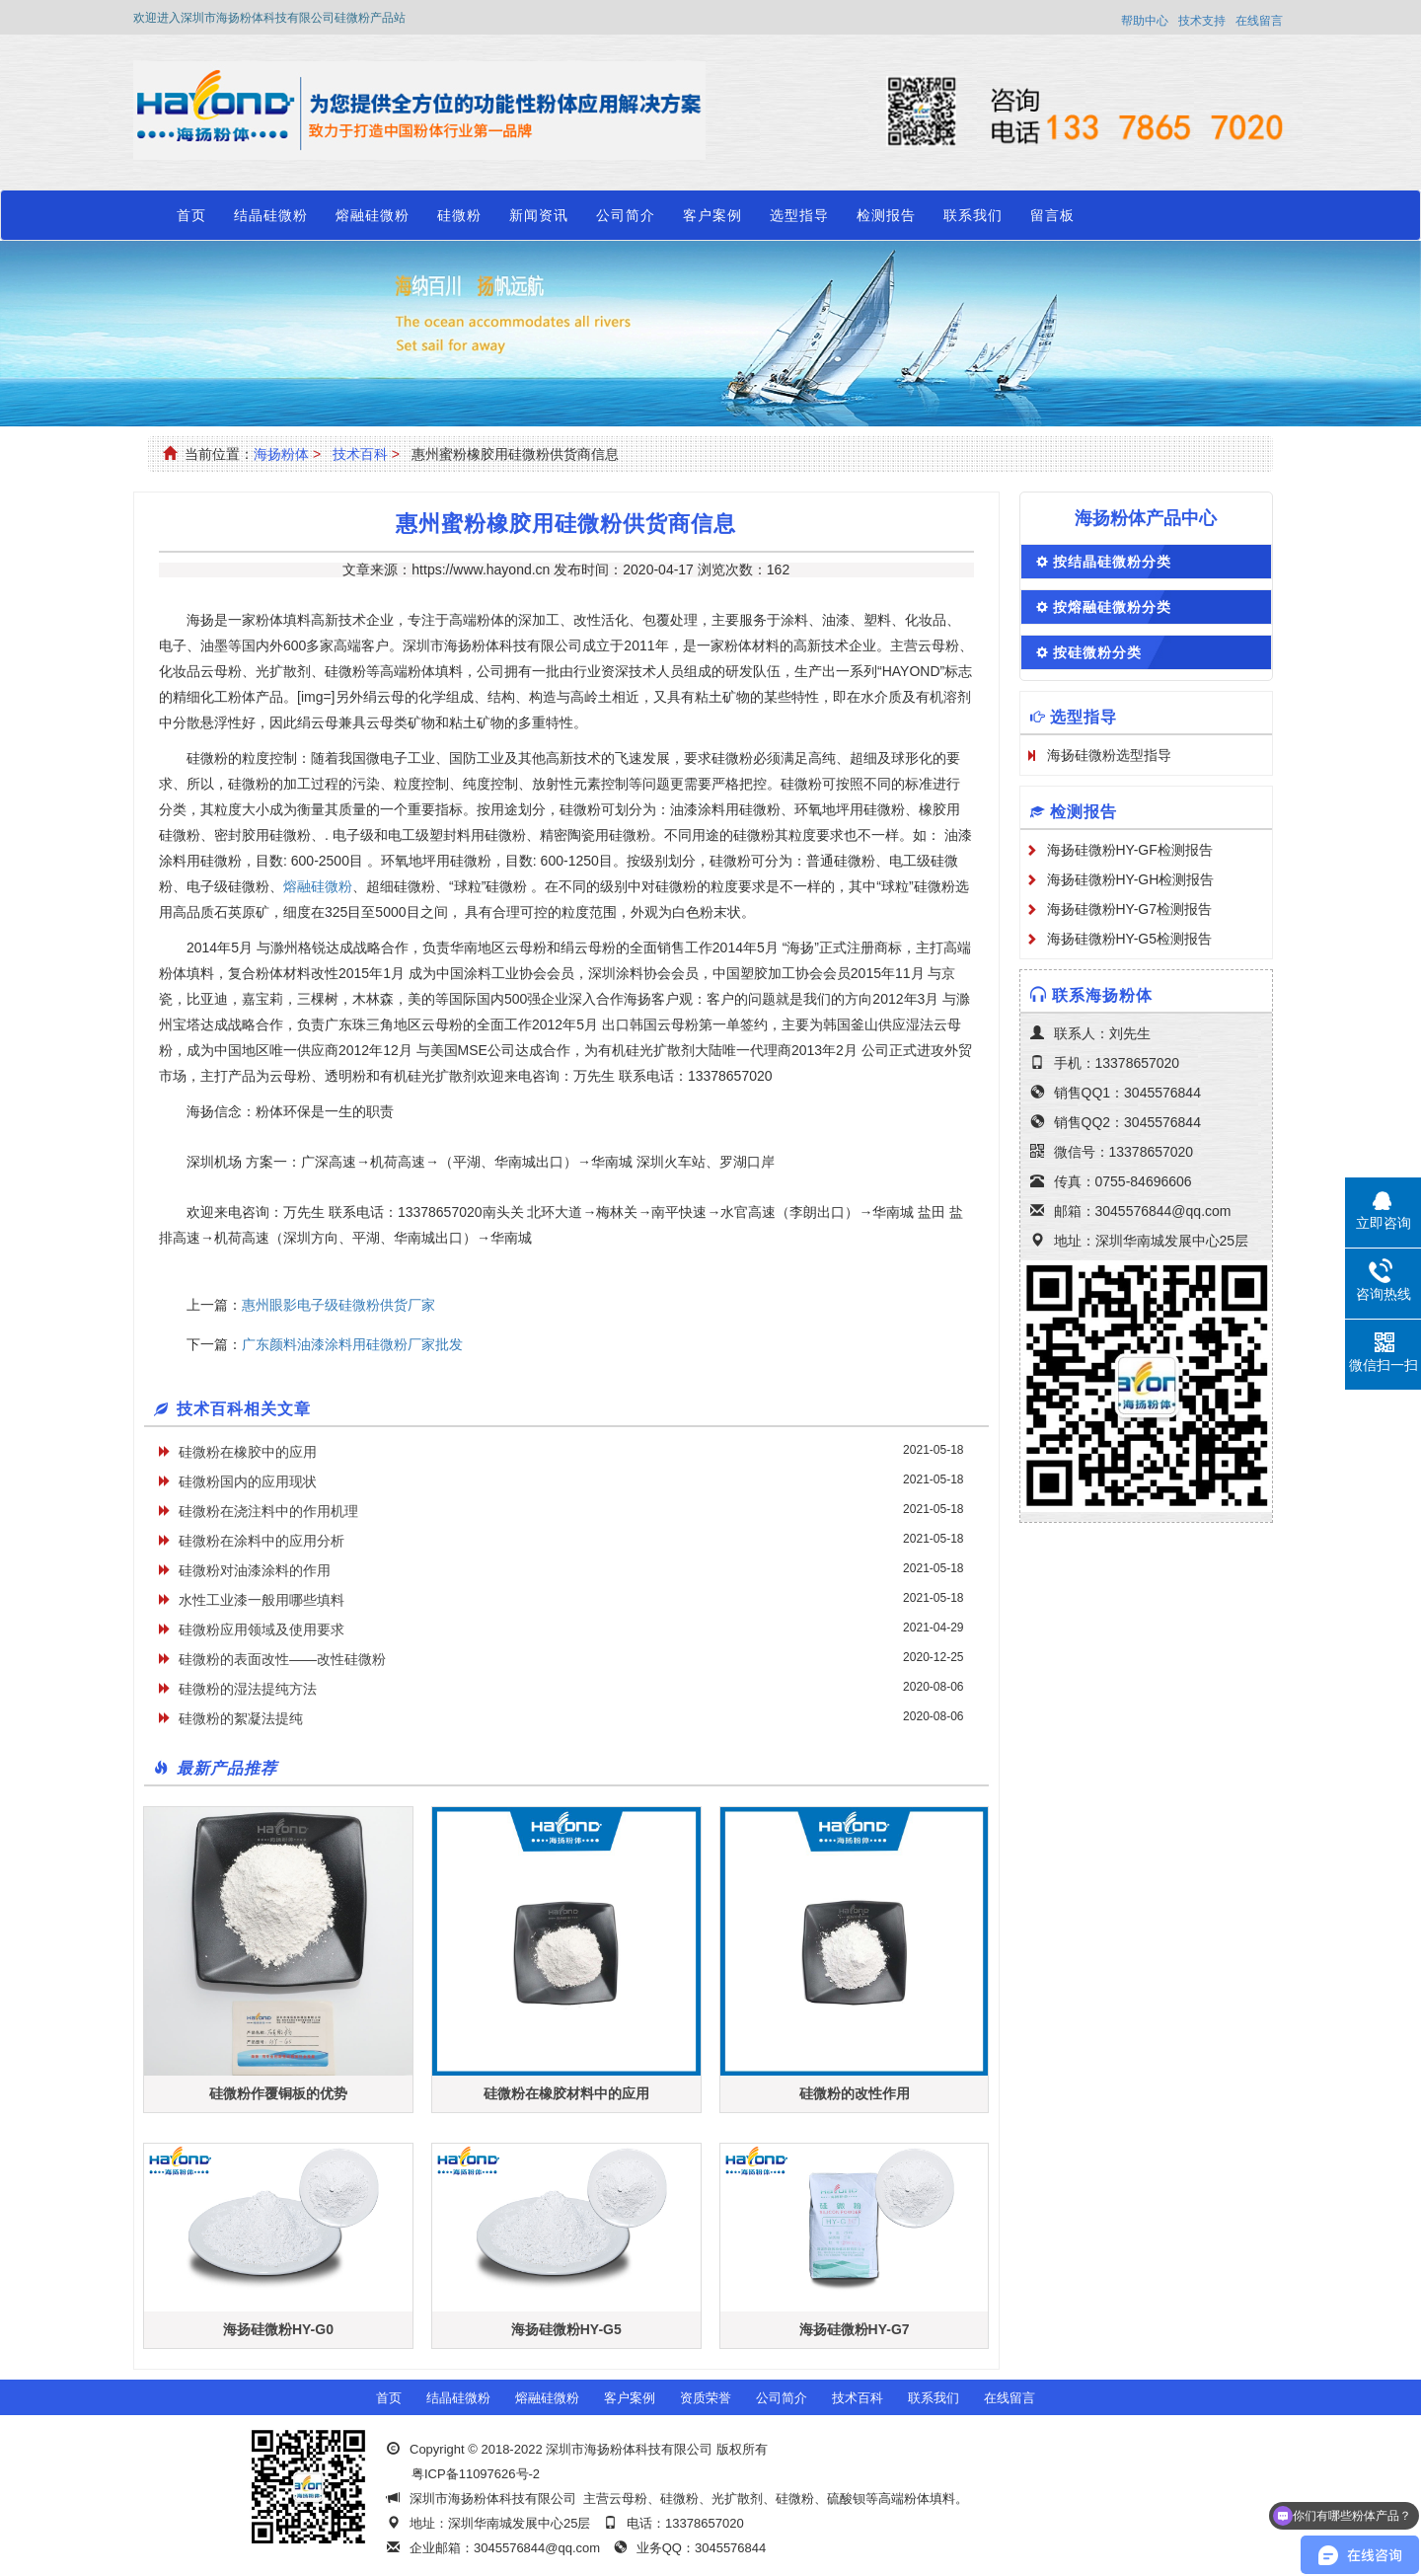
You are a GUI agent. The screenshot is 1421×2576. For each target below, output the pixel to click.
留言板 (1052, 215)
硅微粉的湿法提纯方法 (248, 1689)
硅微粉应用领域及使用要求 (261, 1629)
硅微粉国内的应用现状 (248, 1481)
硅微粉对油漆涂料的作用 (255, 1570)
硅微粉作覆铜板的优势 (278, 2093)
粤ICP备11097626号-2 (475, 2473)
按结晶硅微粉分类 (1112, 561)
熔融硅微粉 (373, 215)
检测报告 (886, 215)
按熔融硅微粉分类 (1112, 607)
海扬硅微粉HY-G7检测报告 (1130, 909)
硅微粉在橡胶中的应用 (248, 1452)
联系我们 (973, 215)
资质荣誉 (705, 2397)
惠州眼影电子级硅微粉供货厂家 (338, 1305)
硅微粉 (459, 215)
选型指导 (799, 215)
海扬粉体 (281, 454)
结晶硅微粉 (271, 215)
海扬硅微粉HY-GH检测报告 (1131, 879)
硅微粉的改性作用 (854, 2093)
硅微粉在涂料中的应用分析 (261, 1541)
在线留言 (1259, 21)
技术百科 (360, 454)
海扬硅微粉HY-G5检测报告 (1130, 939)
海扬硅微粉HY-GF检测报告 (1130, 850)
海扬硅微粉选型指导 (1109, 755)
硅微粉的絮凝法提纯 (241, 1718)
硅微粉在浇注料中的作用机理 (268, 1511)
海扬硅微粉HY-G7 (854, 2329)
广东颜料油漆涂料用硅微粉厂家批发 (352, 1344)
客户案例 (712, 215)
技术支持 (1202, 21)
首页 (191, 215)
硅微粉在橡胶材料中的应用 (566, 2093)
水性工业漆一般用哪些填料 (261, 1600)
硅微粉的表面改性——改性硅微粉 (282, 1659)
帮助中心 (1144, 21)
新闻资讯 (538, 215)
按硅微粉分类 (1097, 652)
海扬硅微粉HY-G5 (566, 2329)
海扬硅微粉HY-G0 (278, 2329)
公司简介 (625, 215)
